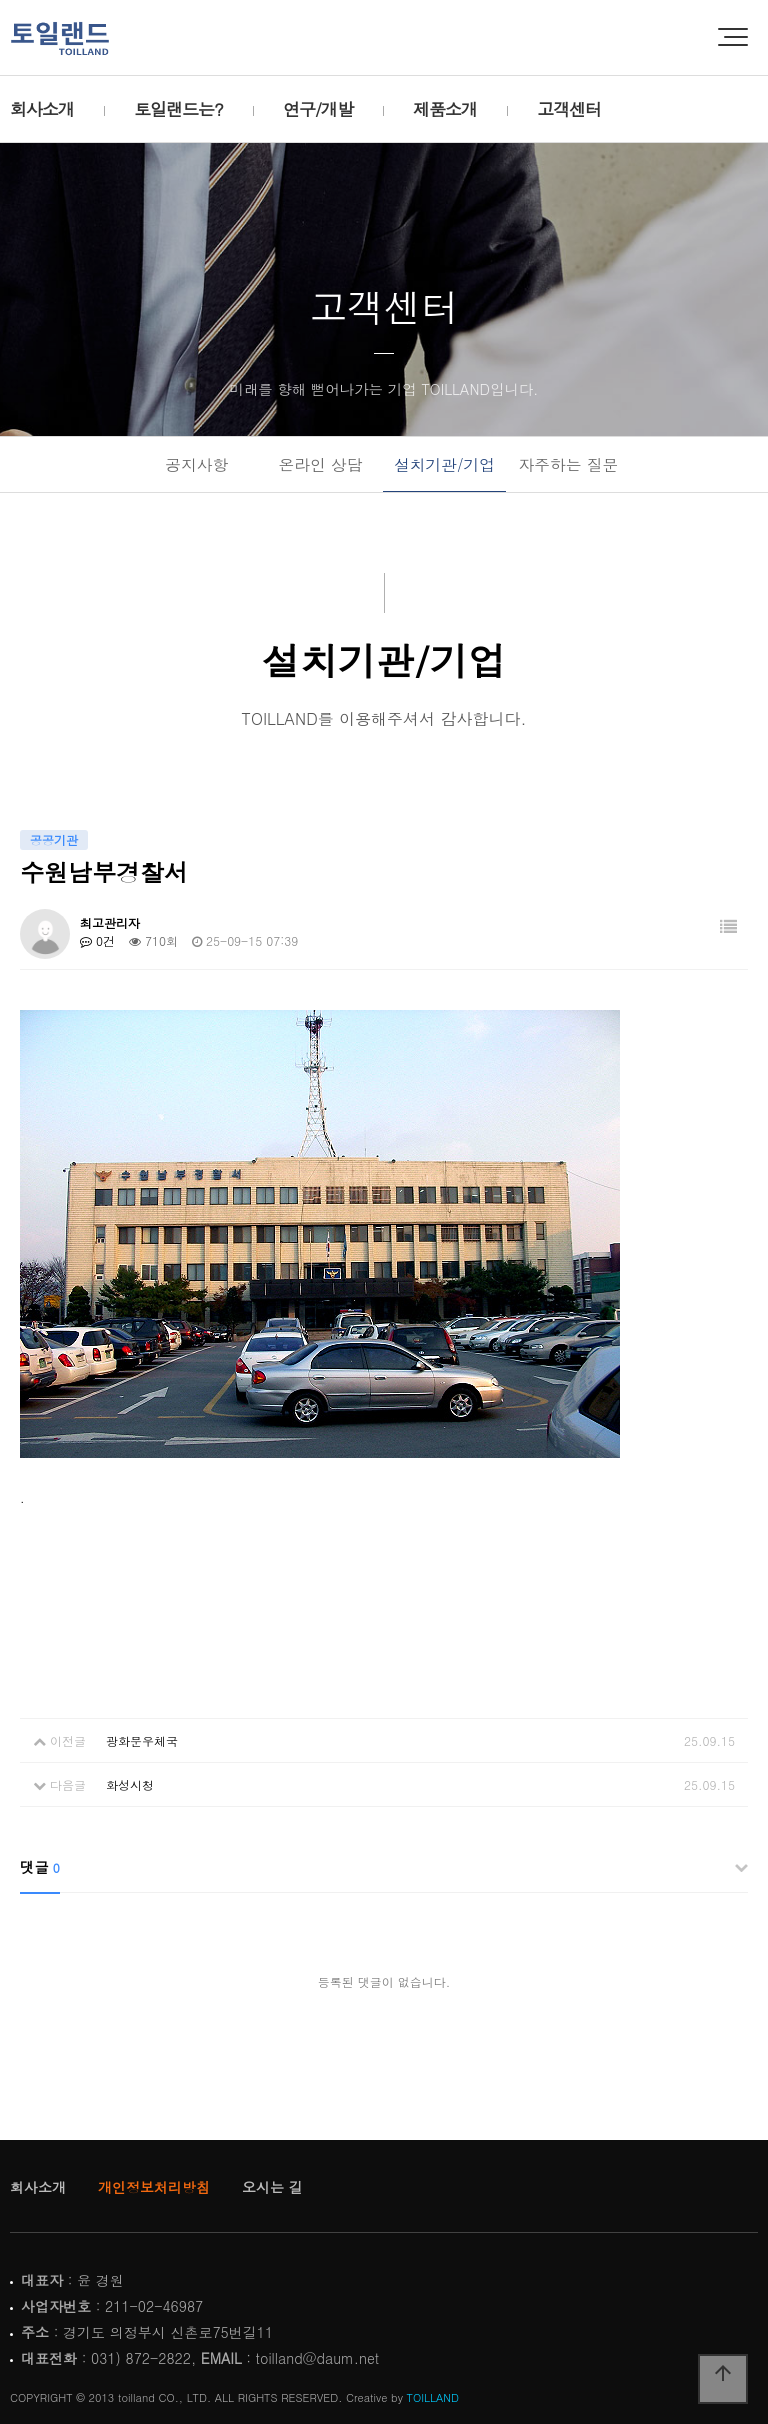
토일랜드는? (178, 109)
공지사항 (196, 464)
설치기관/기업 (444, 464)
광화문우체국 (142, 1740)
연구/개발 (318, 109)
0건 (97, 940)
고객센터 (569, 109)
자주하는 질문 (568, 464)
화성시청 (130, 1784)
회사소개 (42, 109)
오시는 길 (272, 2187)
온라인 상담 (321, 464)
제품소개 (445, 109)
